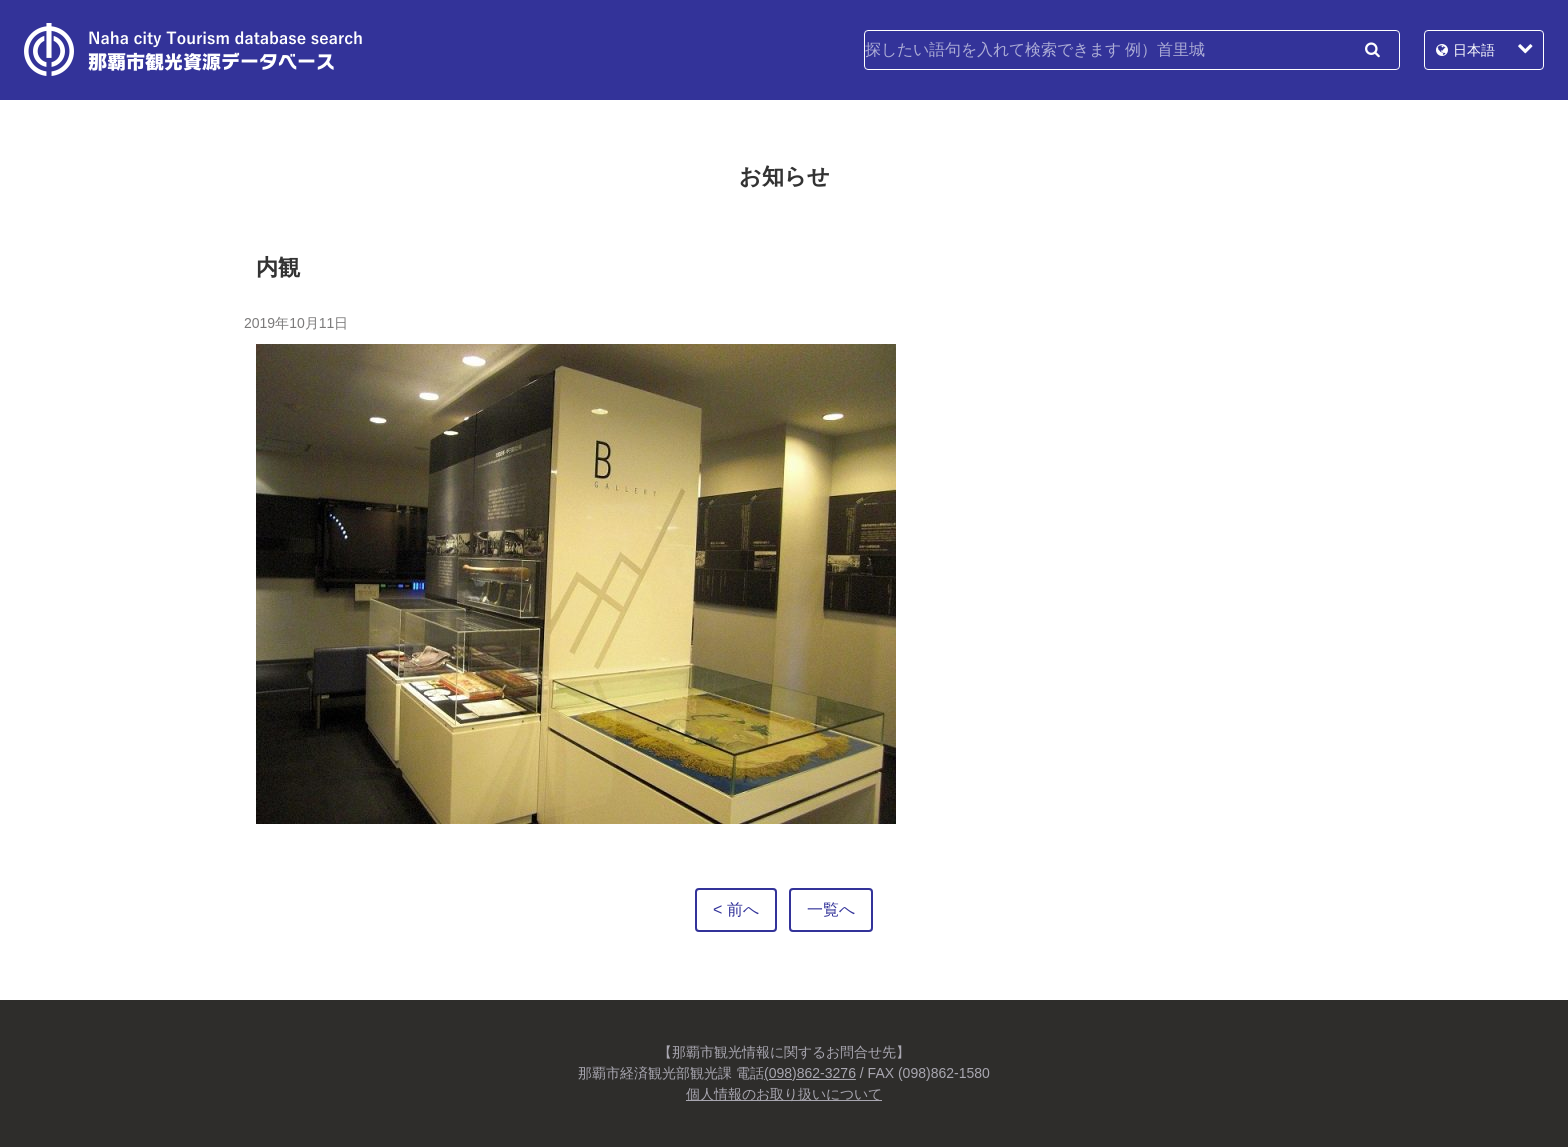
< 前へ (736, 909)
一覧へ (831, 909)
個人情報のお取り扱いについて (784, 1094)
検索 (1372, 50)
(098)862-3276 (810, 1073)
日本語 (1474, 50)
